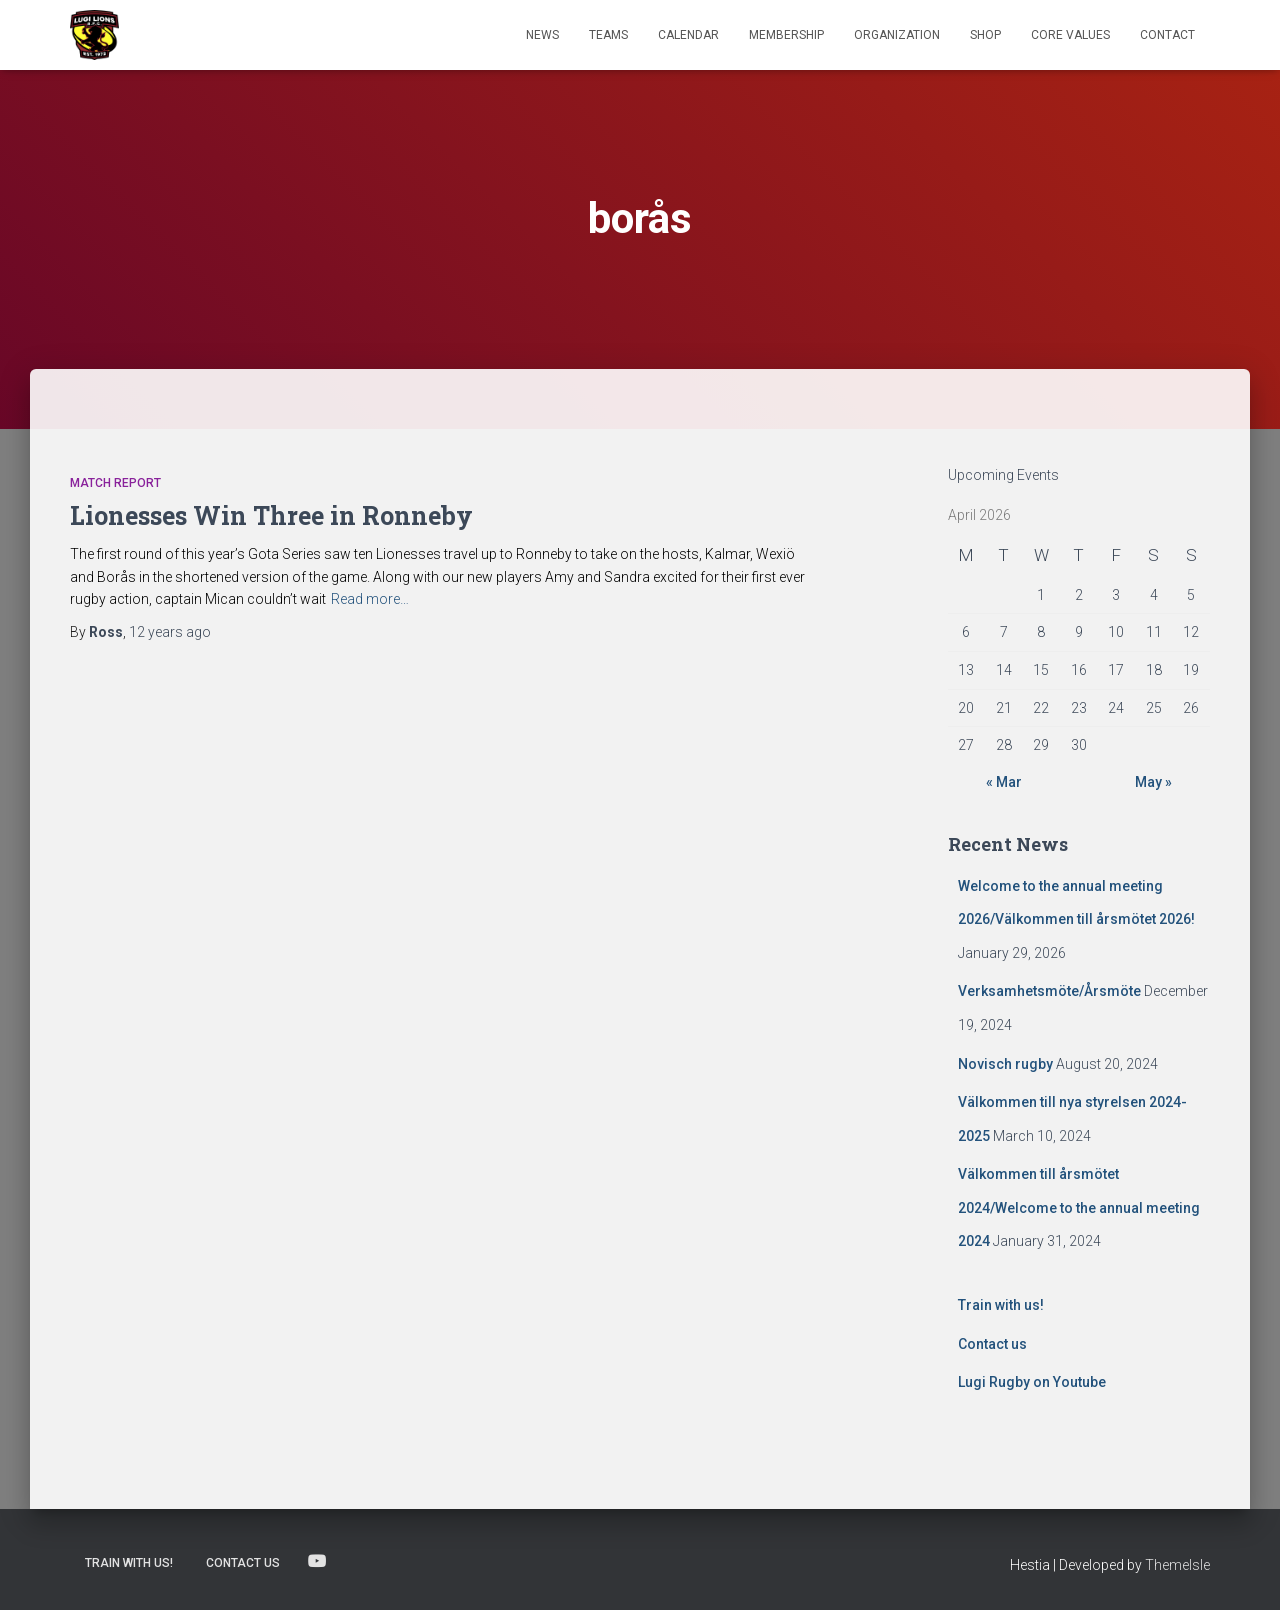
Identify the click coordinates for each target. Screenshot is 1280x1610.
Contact (1167, 35)
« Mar (1004, 782)
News (542, 35)
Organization (897, 35)
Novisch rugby (1005, 1064)
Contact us (992, 1344)
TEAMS (608, 35)
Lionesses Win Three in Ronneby (271, 515)
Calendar (688, 35)
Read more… (370, 599)
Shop (985, 35)
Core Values (1070, 35)
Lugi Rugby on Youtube (1032, 1382)
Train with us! (1001, 1305)
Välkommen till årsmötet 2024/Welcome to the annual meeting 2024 (1079, 1207)
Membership (786, 35)
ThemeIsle (1177, 1565)
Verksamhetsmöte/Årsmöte (1049, 991)
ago (170, 632)
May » (1153, 782)
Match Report (115, 483)
